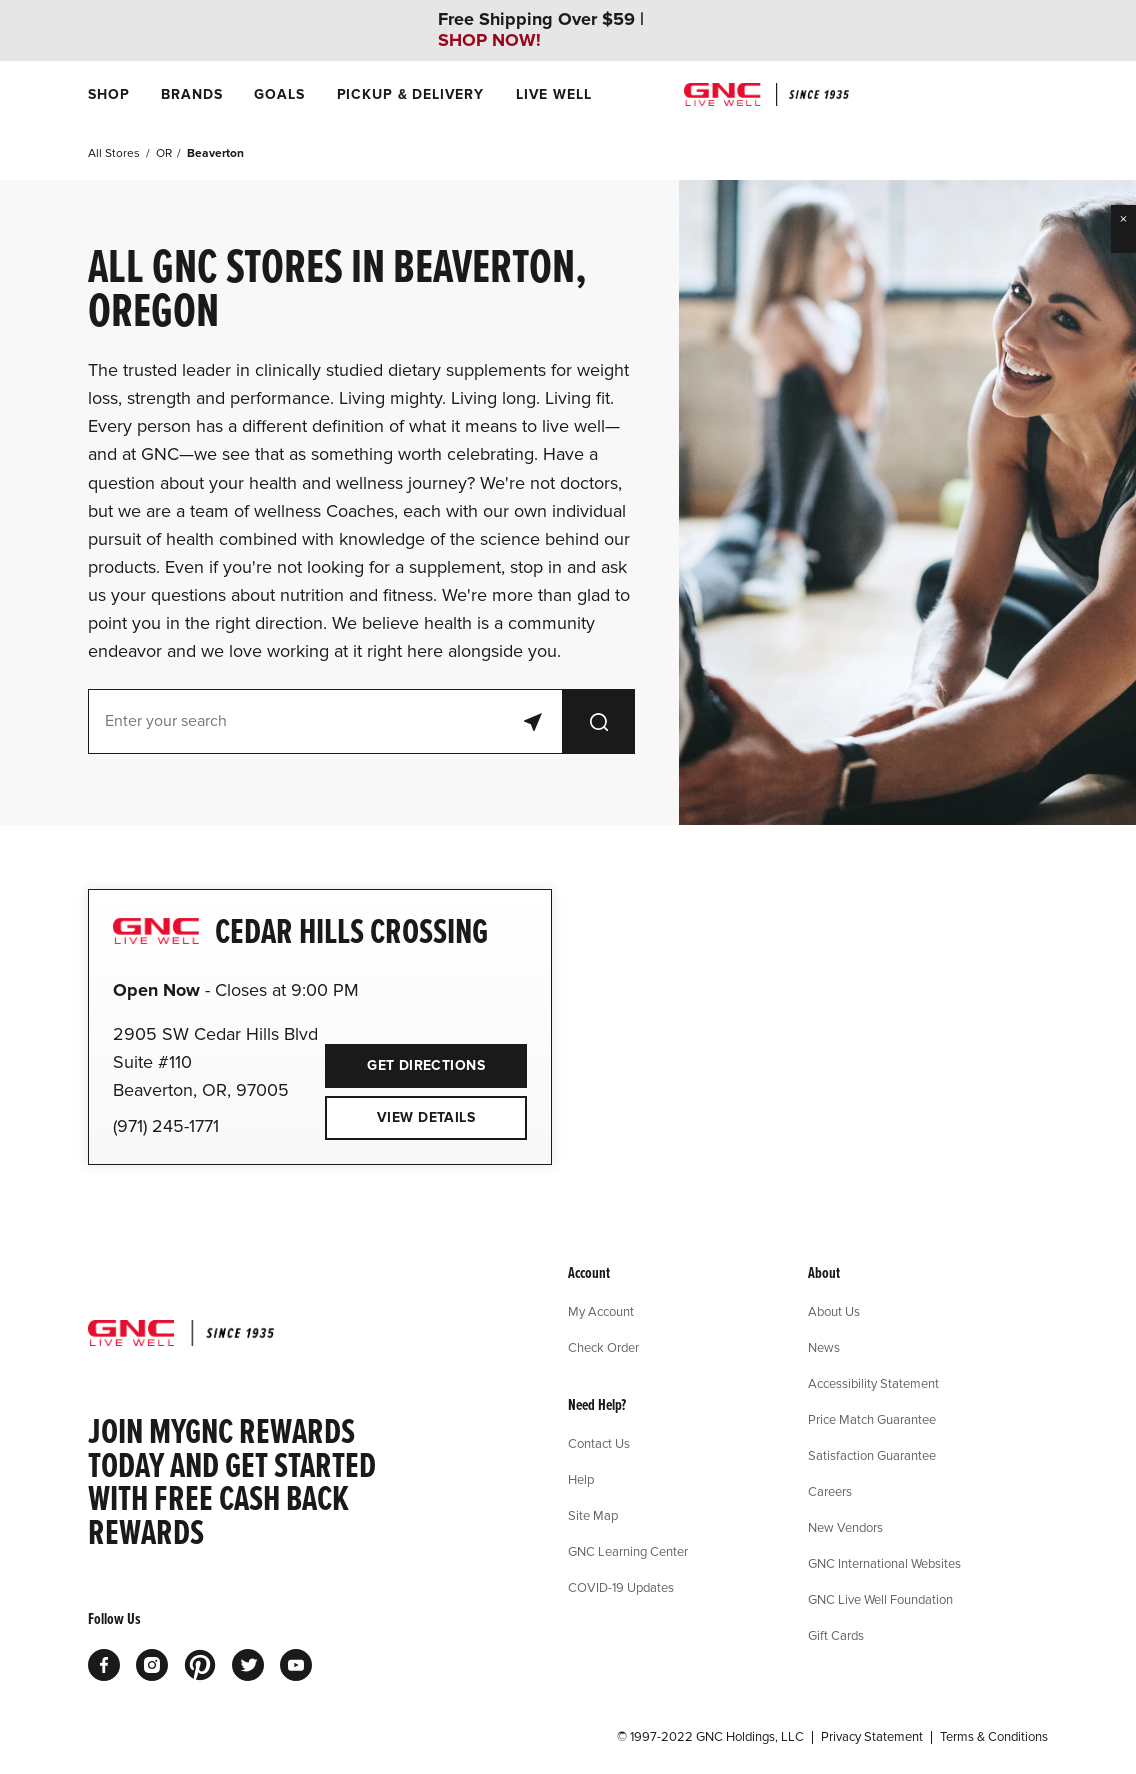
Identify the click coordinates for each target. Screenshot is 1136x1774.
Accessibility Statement (873, 1383)
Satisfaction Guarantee (872, 1455)
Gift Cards (836, 1635)
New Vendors (845, 1527)
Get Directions (405, 1059)
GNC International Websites (884, 1563)
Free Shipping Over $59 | (541, 30)
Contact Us (599, 1443)
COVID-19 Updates (621, 1587)
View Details (426, 1117)
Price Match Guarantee (872, 1419)
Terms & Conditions (994, 1737)
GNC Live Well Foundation (880, 1599)
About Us (834, 1311)
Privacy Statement (872, 1737)
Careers (830, 1491)
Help (581, 1479)
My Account (601, 1311)
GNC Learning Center (628, 1551)
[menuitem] (108, 94)
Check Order (603, 1347)
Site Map (593, 1515)
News (824, 1347)
